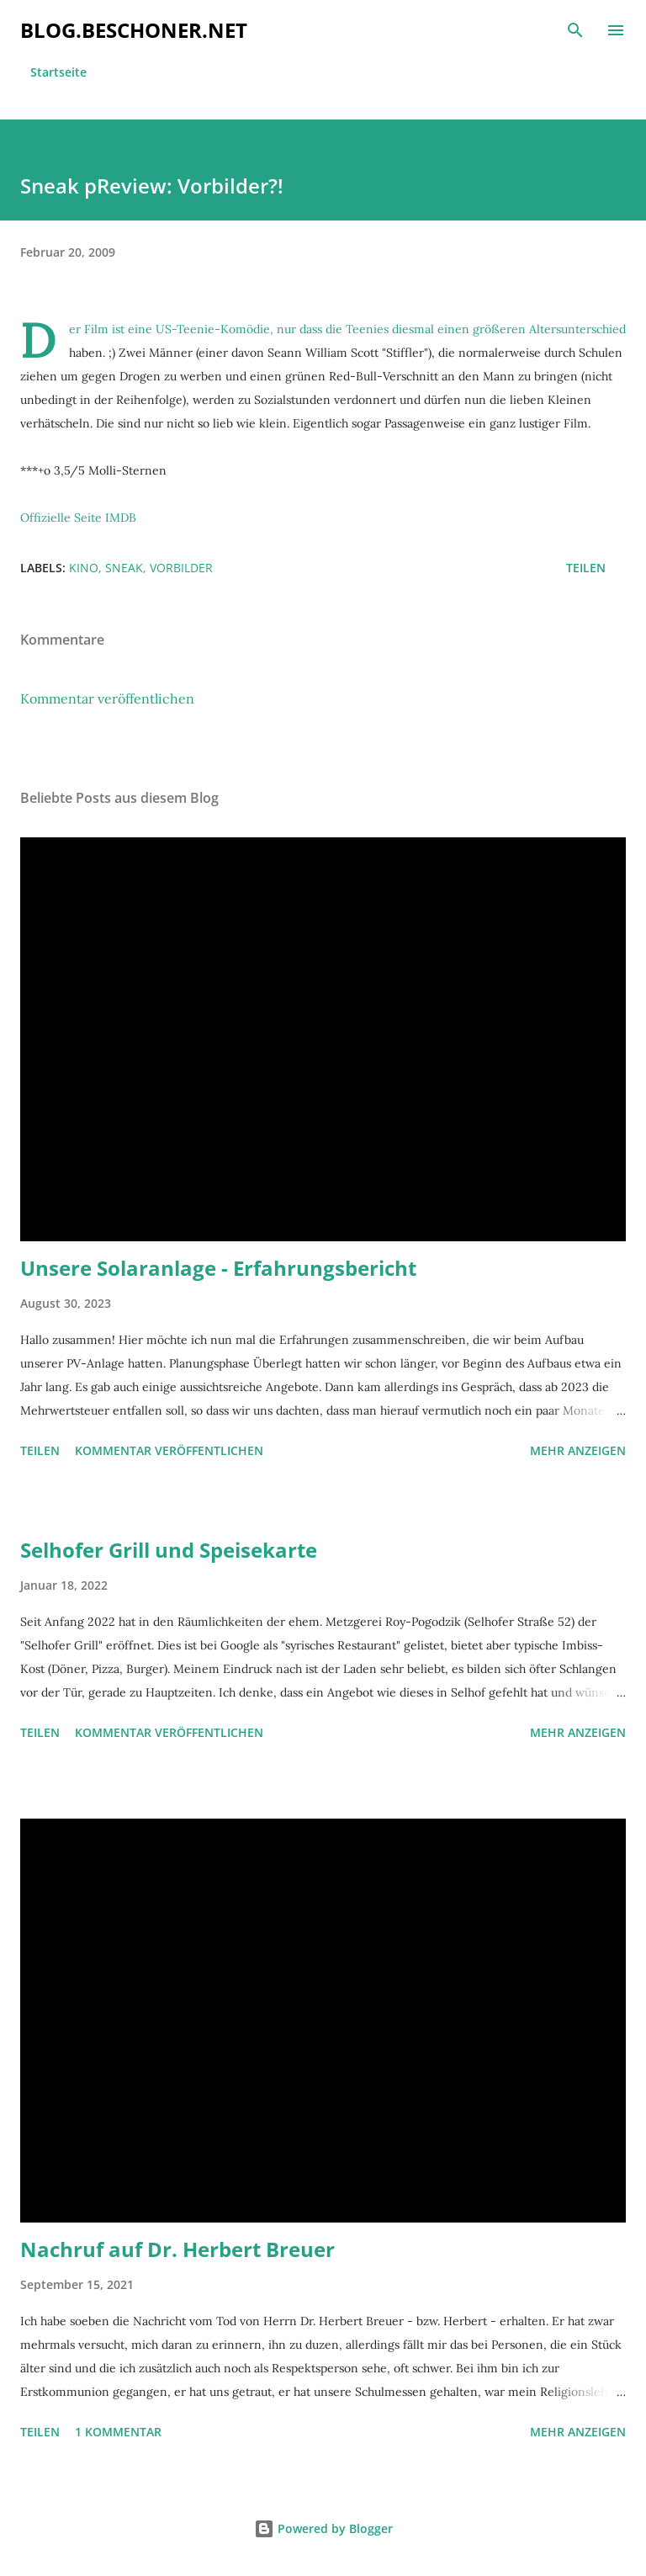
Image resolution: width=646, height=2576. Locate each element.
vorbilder (181, 568)
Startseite (58, 72)
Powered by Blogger (323, 2528)
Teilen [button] (586, 568)
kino (83, 568)
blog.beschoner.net (133, 30)
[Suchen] (575, 30)
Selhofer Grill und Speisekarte (168, 1550)
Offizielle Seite (61, 517)
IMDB (120, 517)
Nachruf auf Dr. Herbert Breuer (177, 2249)
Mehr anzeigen (578, 1450)
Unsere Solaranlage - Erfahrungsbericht (218, 1268)
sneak (124, 568)
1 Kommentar (118, 2432)
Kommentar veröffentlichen (107, 698)
